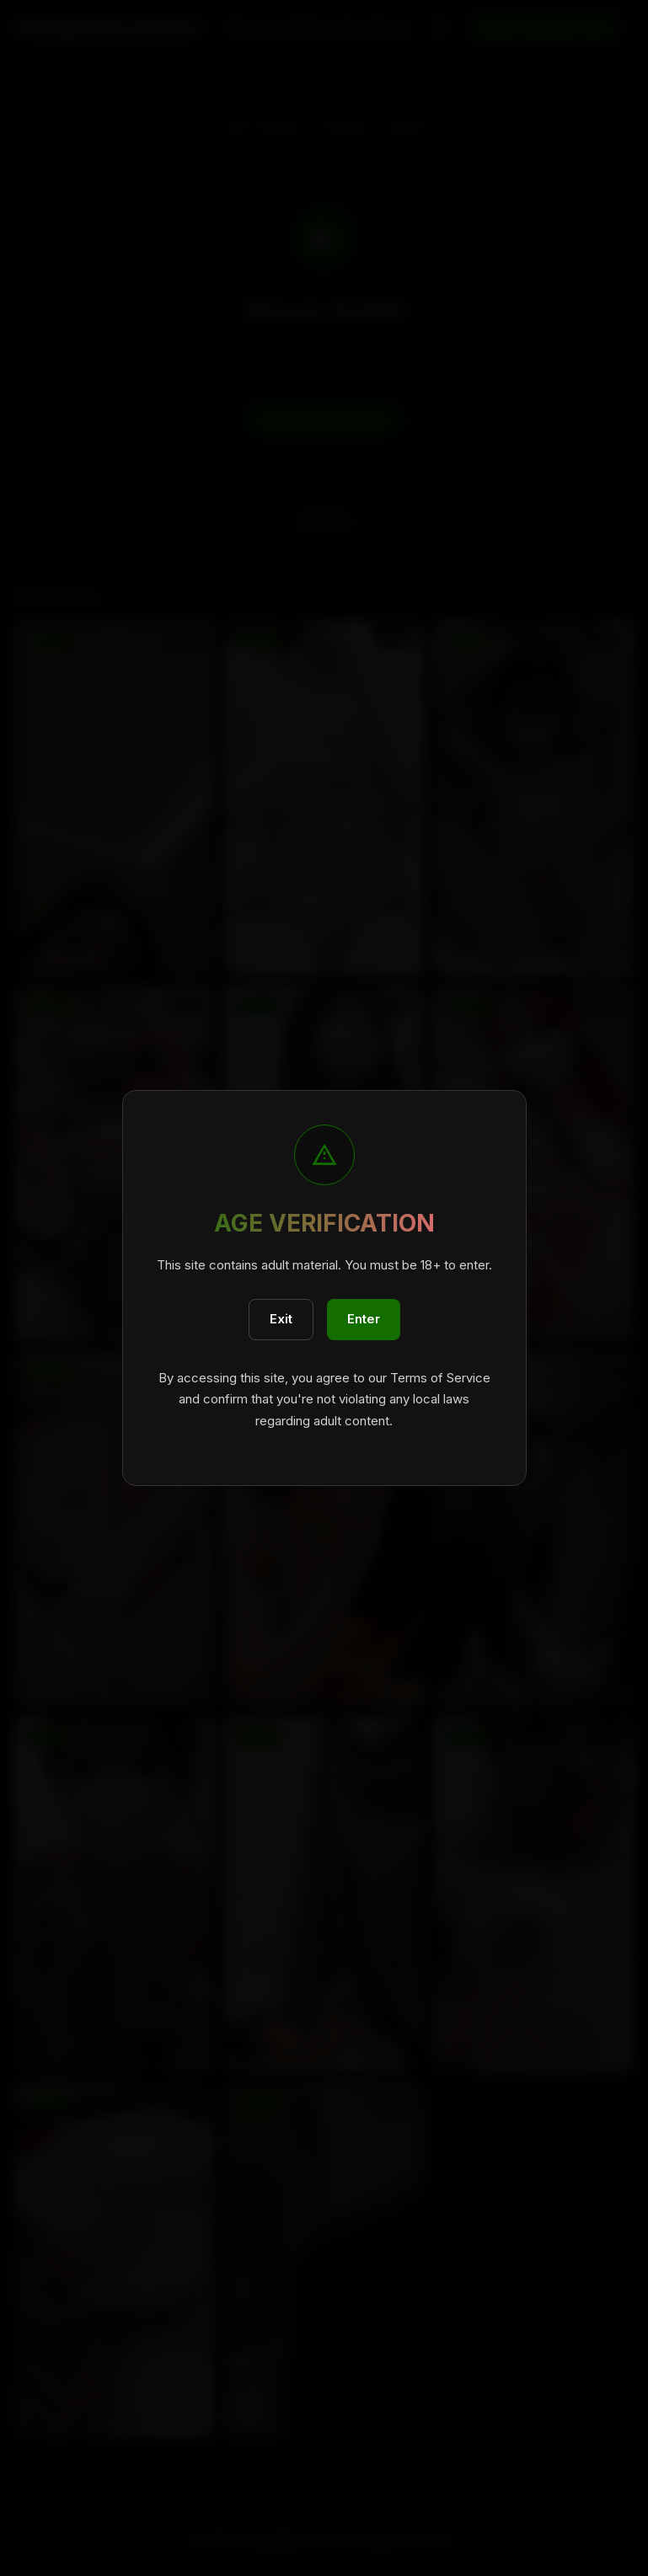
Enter (363, 1319)
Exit (281, 1319)
